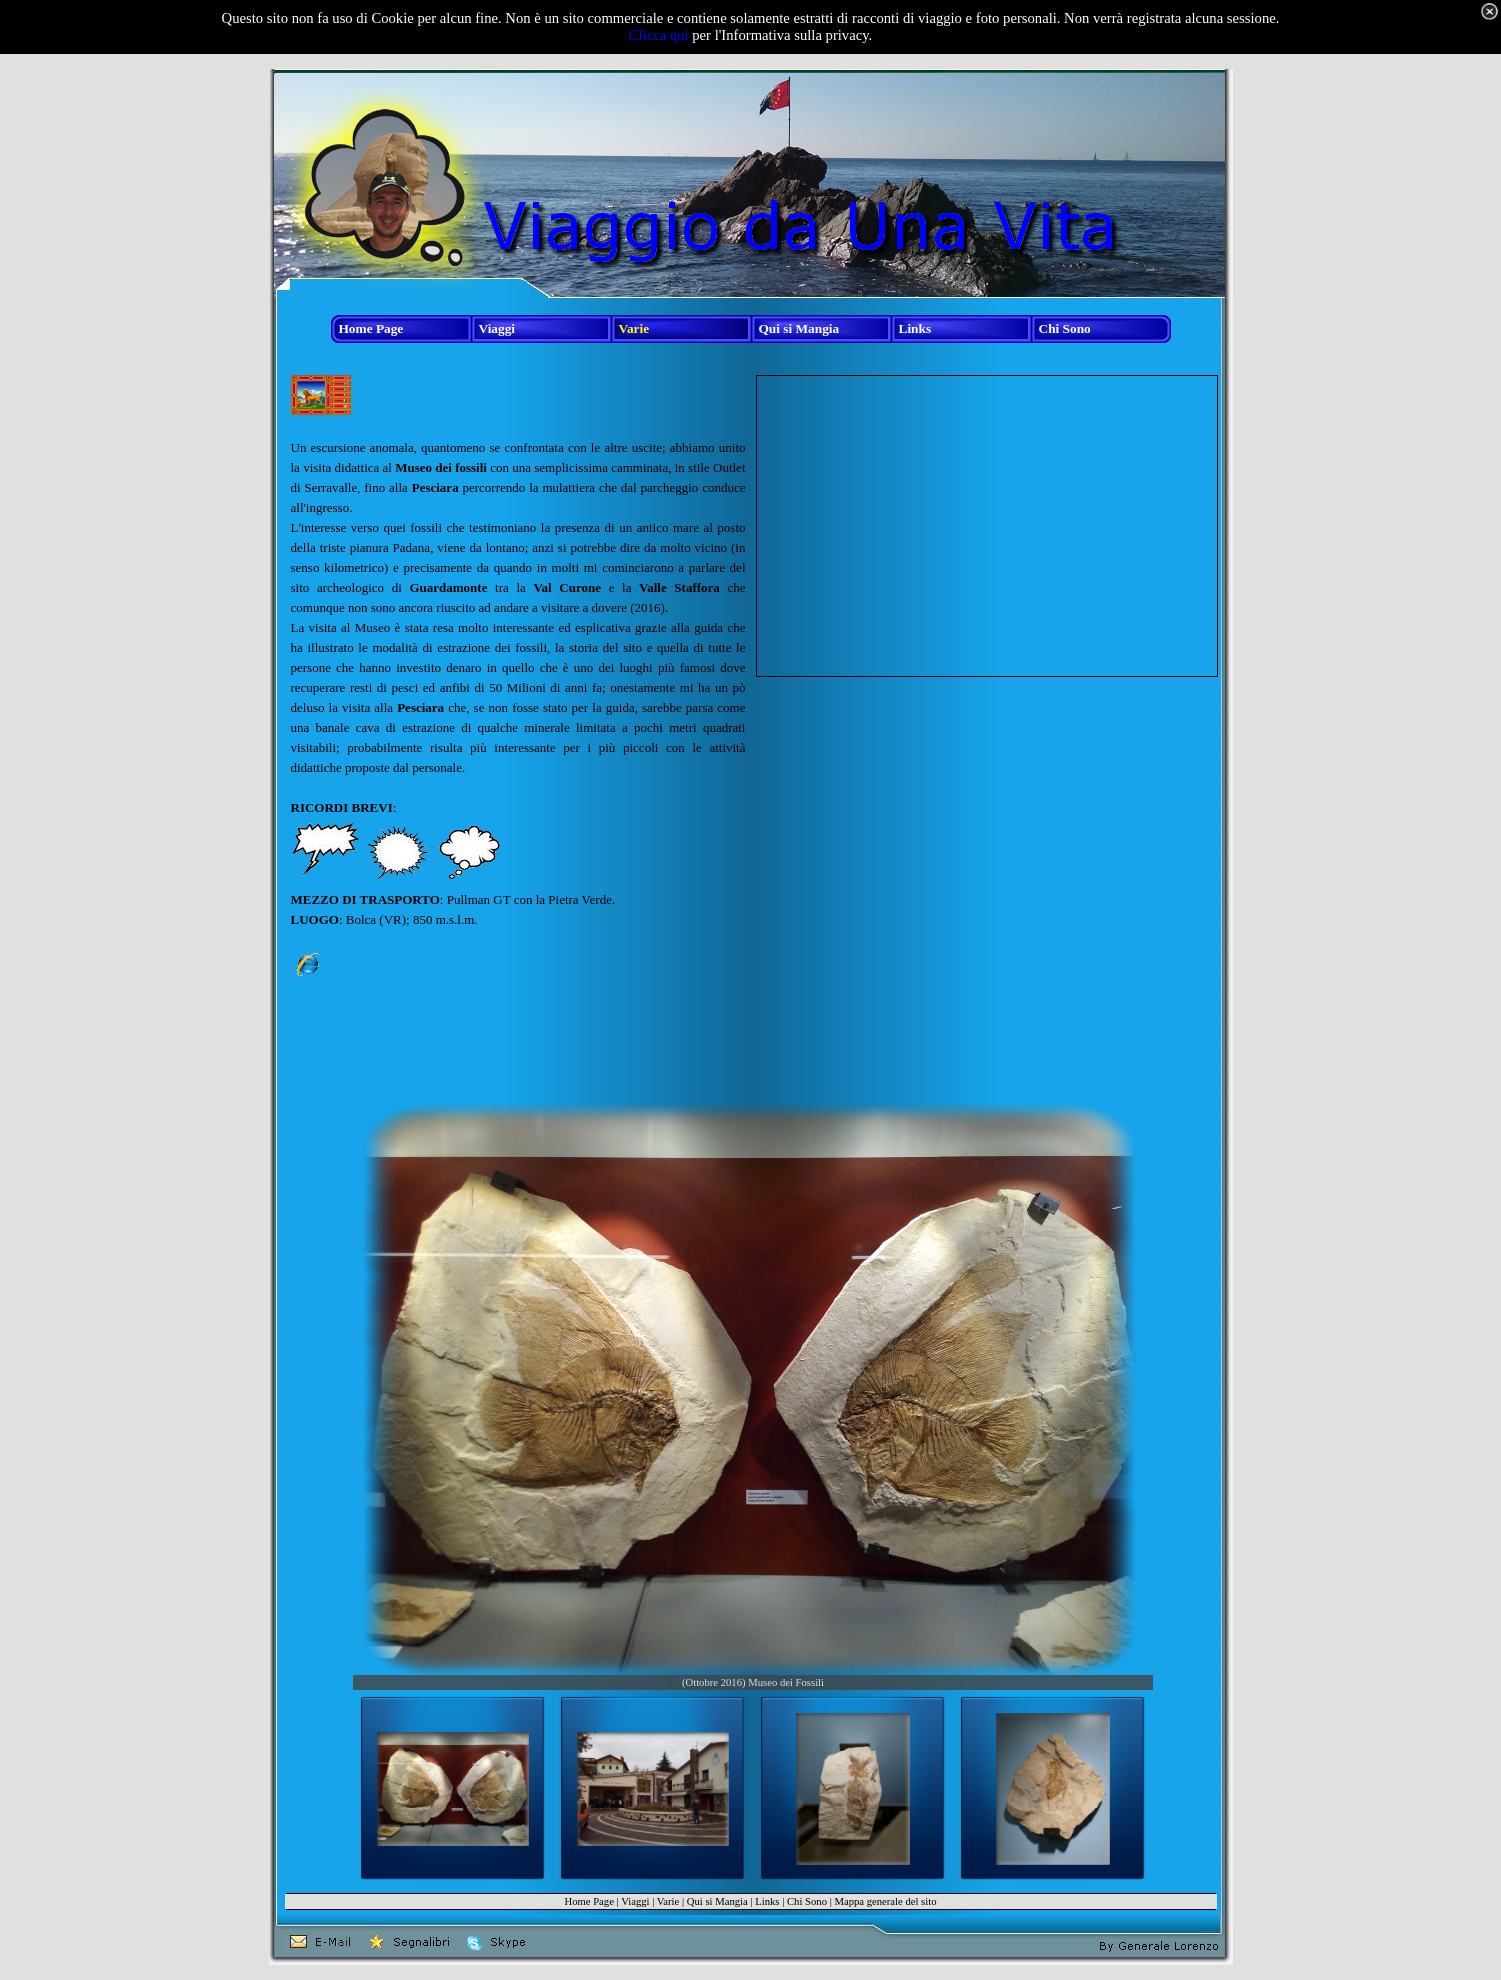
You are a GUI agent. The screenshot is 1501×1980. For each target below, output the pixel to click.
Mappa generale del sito (885, 1901)
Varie (668, 1901)
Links (767, 1901)
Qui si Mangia (717, 1901)
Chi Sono (807, 1901)
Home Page (588, 1901)
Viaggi (635, 1901)
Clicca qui (659, 35)
